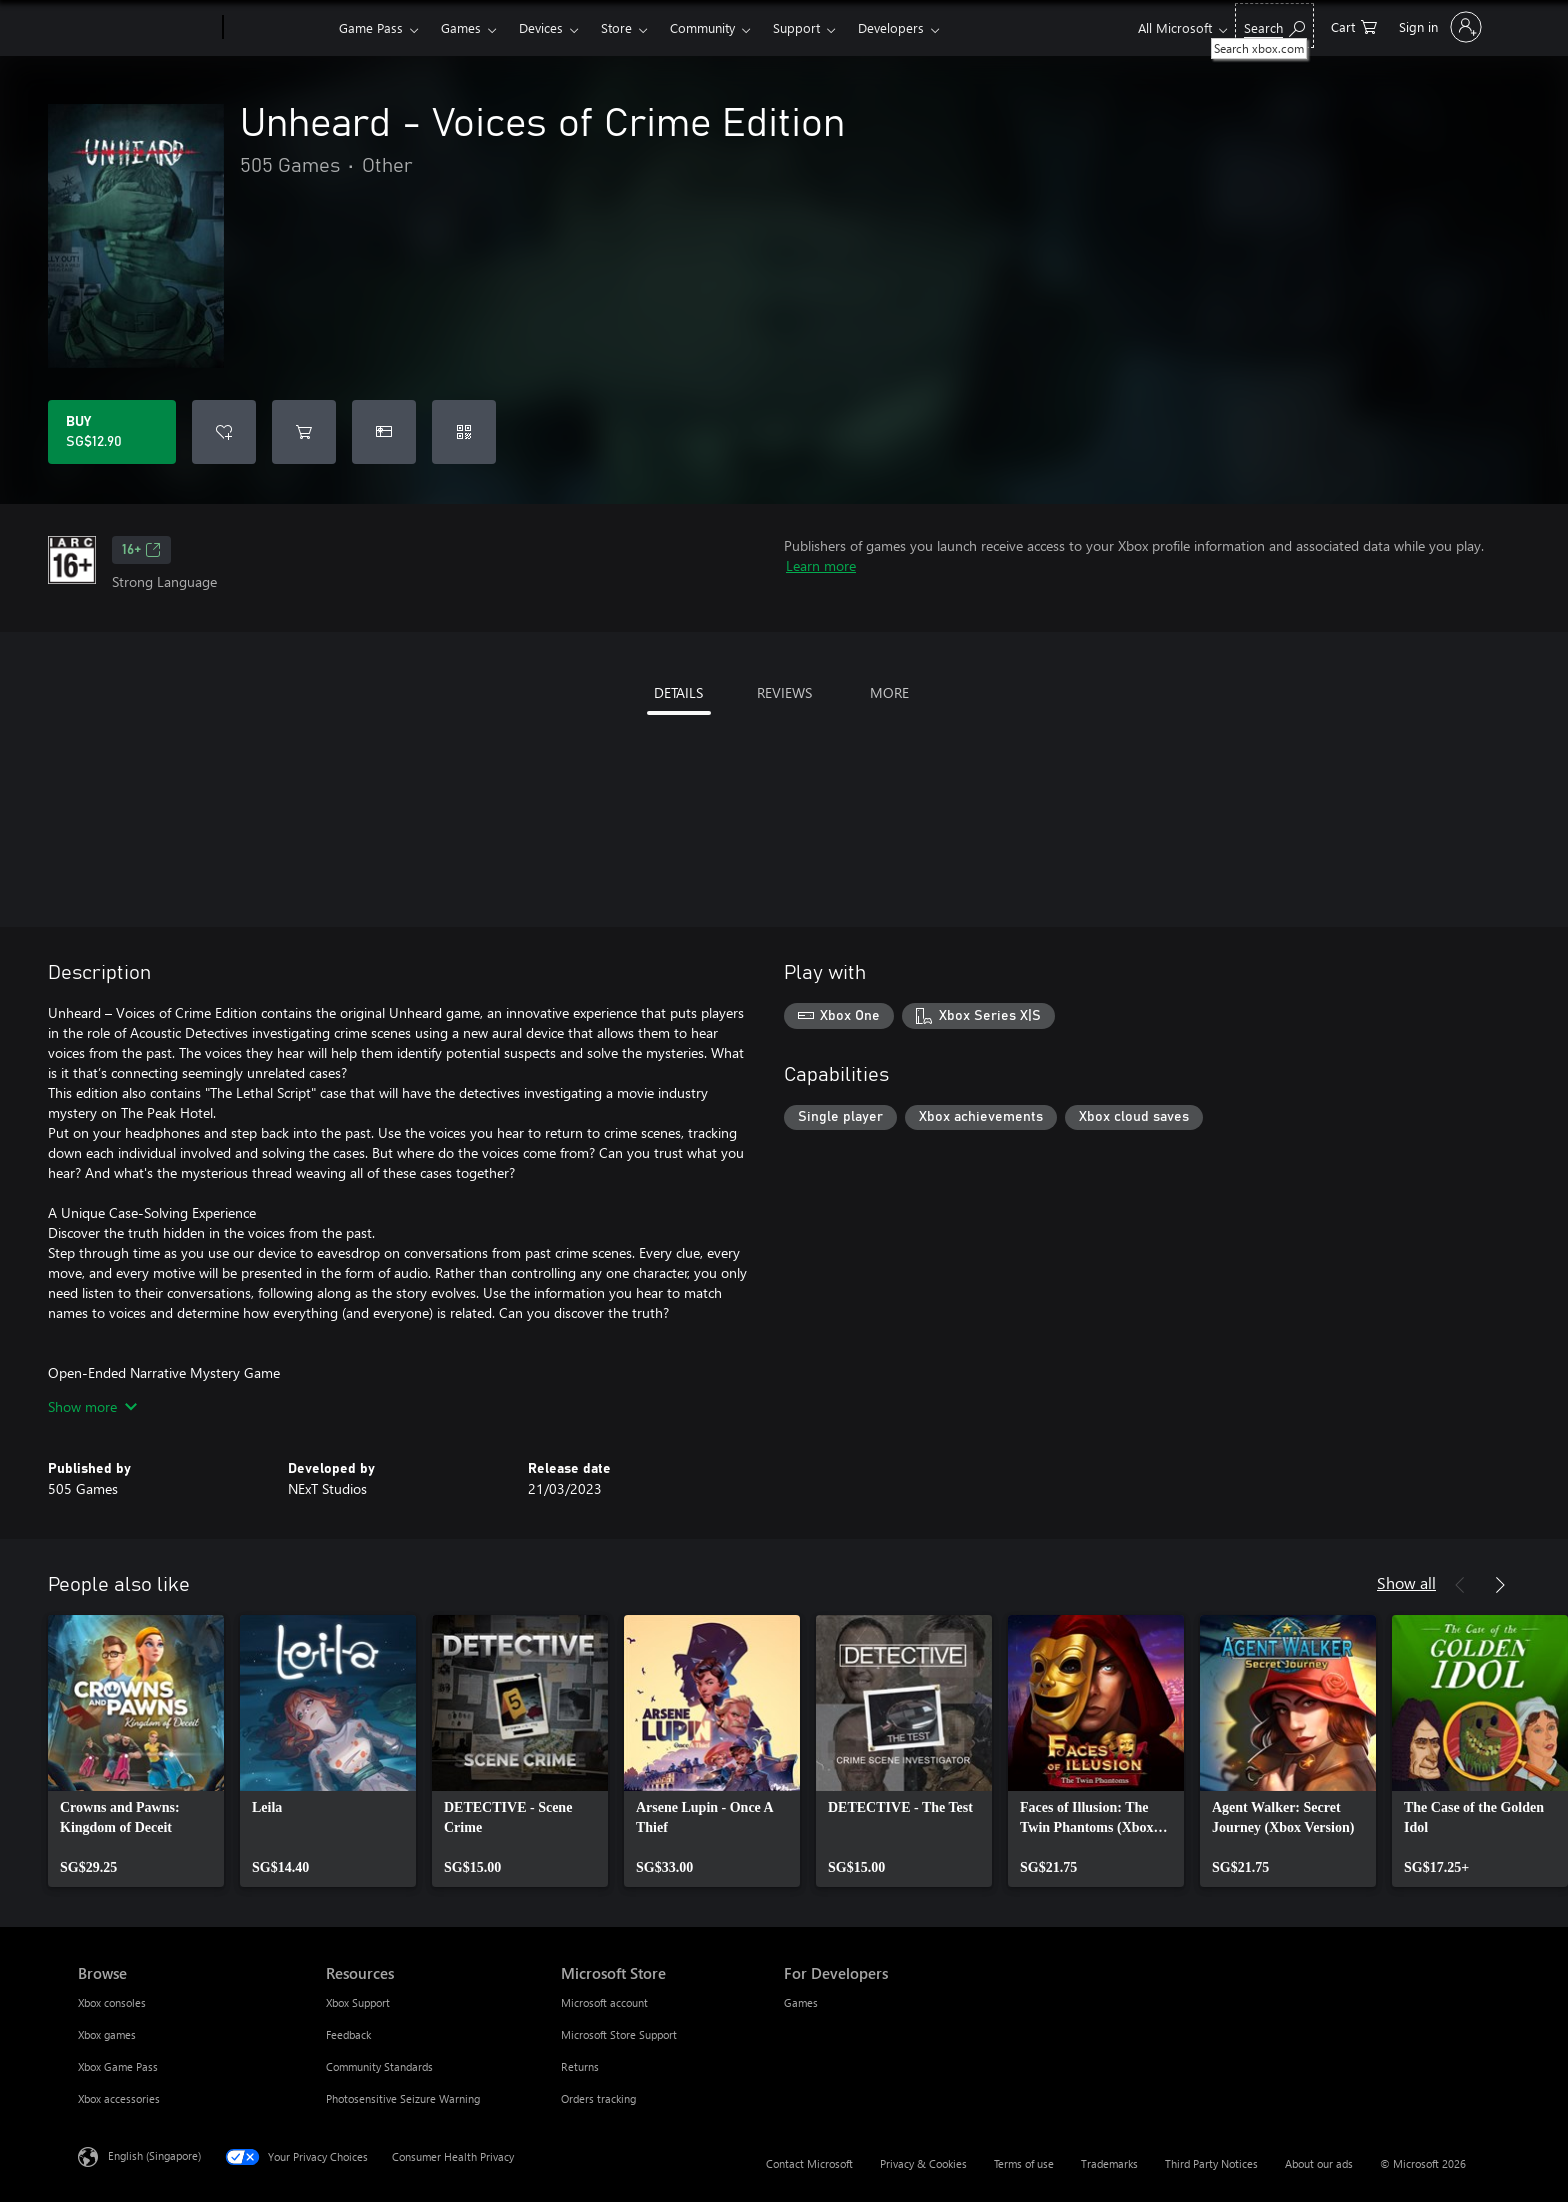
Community (702, 27)
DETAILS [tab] (678, 692)
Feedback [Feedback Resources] (348, 2034)
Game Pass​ (371, 27)
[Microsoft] (146, 28)
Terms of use (1024, 2163)
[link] (136, 1751)
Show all (1406, 1582)
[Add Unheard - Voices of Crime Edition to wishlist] (224, 432)
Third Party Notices (1211, 2163)
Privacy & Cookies (923, 2163)
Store (616, 27)
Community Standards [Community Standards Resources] (379, 2066)
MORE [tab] (889, 692)
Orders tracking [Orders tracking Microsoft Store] (598, 2098)
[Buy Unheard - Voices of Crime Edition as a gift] (384, 432)
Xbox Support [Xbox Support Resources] (358, 2002)
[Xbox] (278, 28)
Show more (92, 1406)
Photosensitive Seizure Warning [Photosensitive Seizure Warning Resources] (403, 2098)
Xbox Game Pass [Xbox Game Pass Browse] (118, 2066)
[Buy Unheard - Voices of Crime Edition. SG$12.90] (112, 432)
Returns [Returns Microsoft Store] (580, 2066)
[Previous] (1460, 1585)
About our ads (1319, 2163)
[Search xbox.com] (1274, 25)
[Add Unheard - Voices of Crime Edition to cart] (304, 432)
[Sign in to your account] (1438, 27)
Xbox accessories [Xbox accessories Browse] (119, 2098)
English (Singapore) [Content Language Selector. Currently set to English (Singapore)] (154, 2155)
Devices (541, 27)
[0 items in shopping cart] (1354, 25)
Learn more (821, 565)
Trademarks (1109, 2163)
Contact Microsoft (809, 2163)
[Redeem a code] (464, 432)
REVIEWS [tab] (784, 692)
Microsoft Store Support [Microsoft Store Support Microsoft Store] (619, 2034)
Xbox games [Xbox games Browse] (107, 2034)
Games (461, 27)
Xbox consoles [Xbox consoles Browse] (112, 2002)
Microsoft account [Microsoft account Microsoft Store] (604, 2002)
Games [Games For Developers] (801, 2002)
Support (796, 27)
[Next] (1500, 1585)
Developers (891, 27)
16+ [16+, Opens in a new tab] (141, 550)
